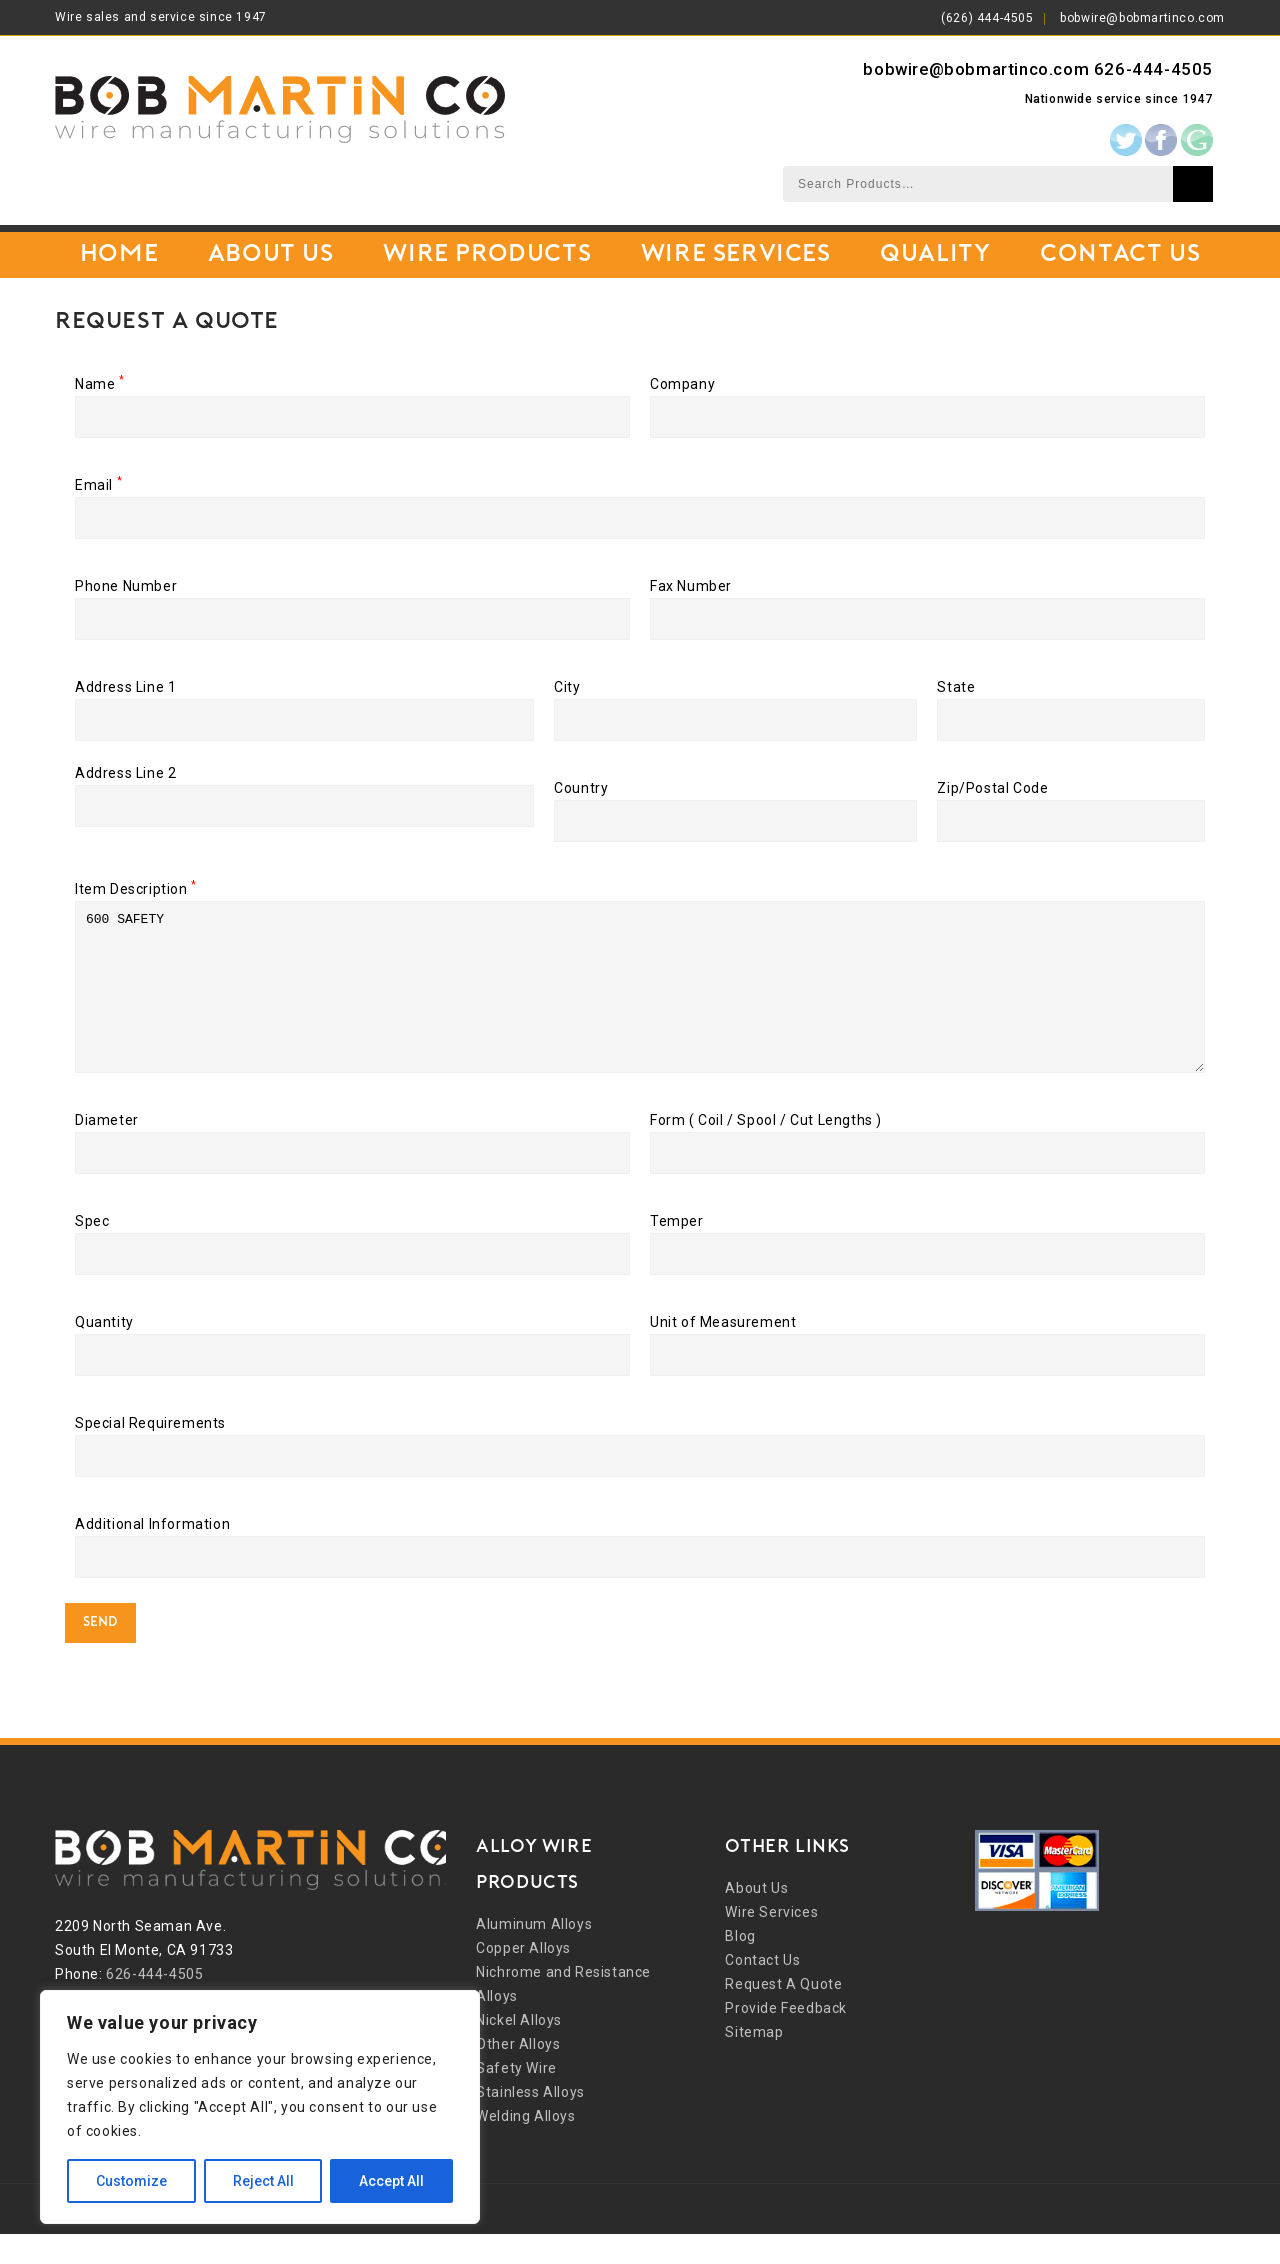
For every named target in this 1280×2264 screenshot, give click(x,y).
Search (1193, 184)
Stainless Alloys (530, 2122)
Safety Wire (516, 2098)
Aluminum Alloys (534, 1954)
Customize (131, 2181)
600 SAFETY (640, 1002)
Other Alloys (518, 2074)
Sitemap (754, 2062)
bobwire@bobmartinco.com (1142, 18)
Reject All (263, 2181)
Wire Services (736, 255)
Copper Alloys (523, 1978)
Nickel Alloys (519, 2050)
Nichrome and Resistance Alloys (563, 2014)
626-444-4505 (1153, 69)
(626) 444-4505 (987, 18)
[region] (260, 2107)
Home (119, 255)
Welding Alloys (525, 2146)
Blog (740, 1966)
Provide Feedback (786, 2038)
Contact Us (1120, 255)
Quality (935, 255)
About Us (271, 255)
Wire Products (487, 255)
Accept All (391, 2181)
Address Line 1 (304, 703)
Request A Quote (783, 2014)
